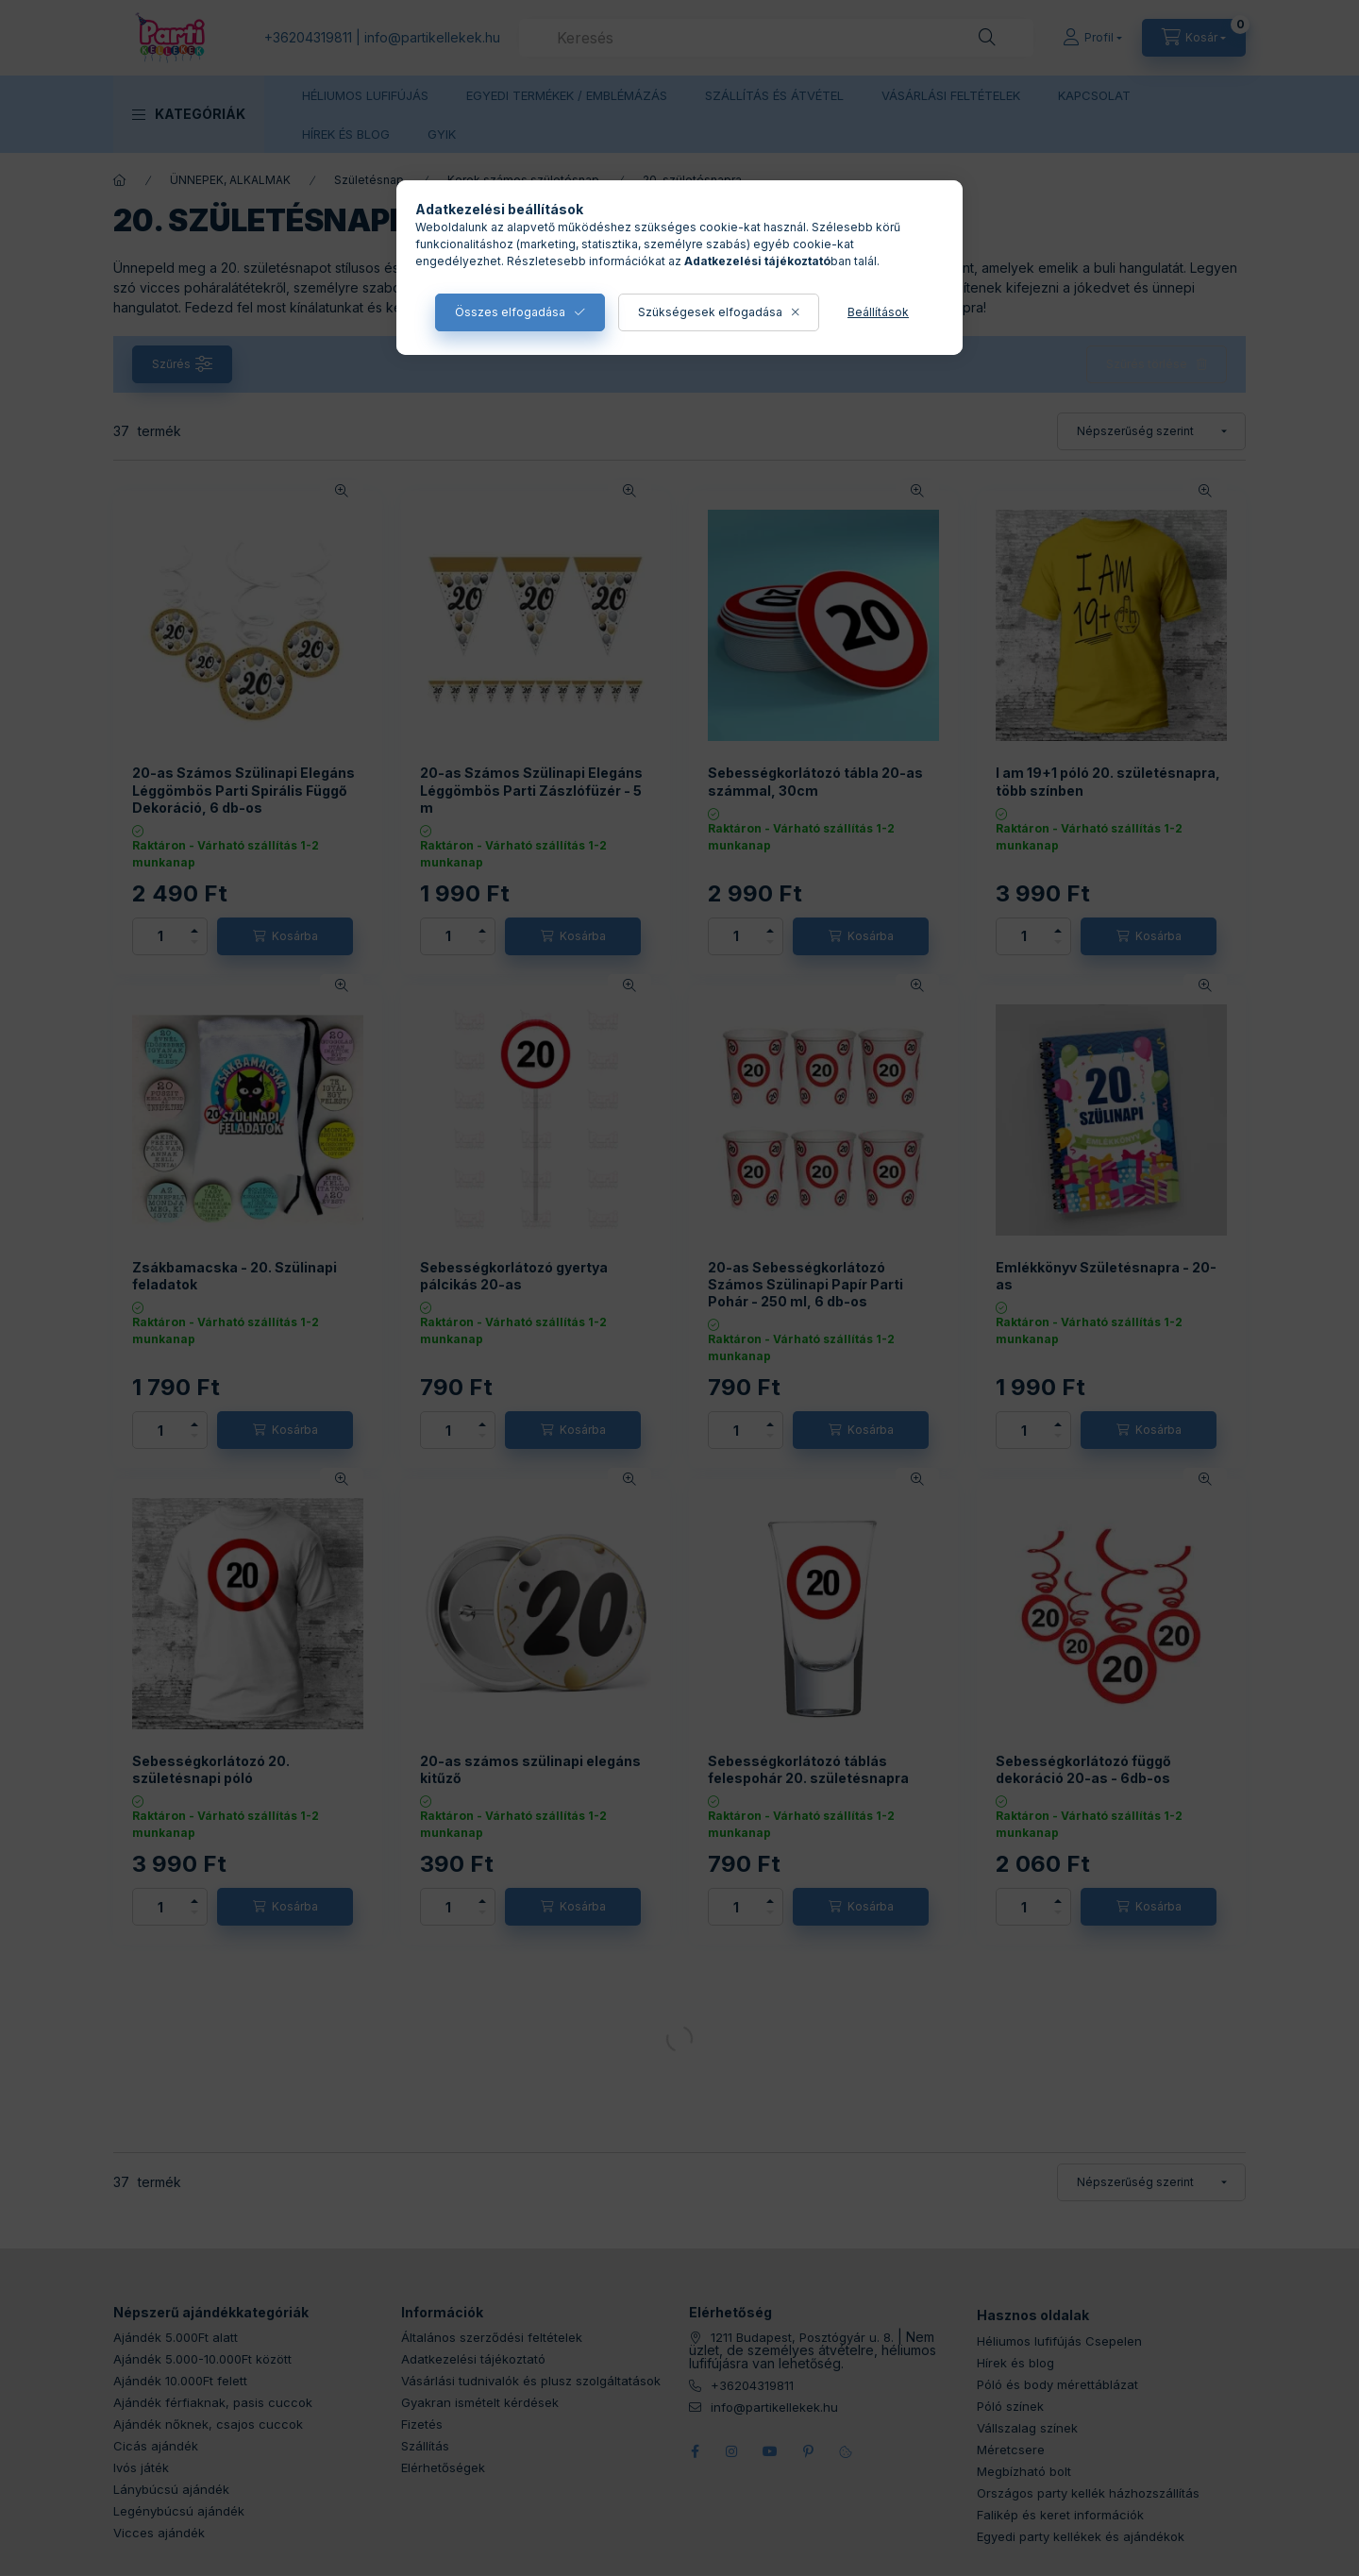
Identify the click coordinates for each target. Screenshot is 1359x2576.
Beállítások (878, 312)
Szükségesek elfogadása (710, 312)
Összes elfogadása (510, 312)
